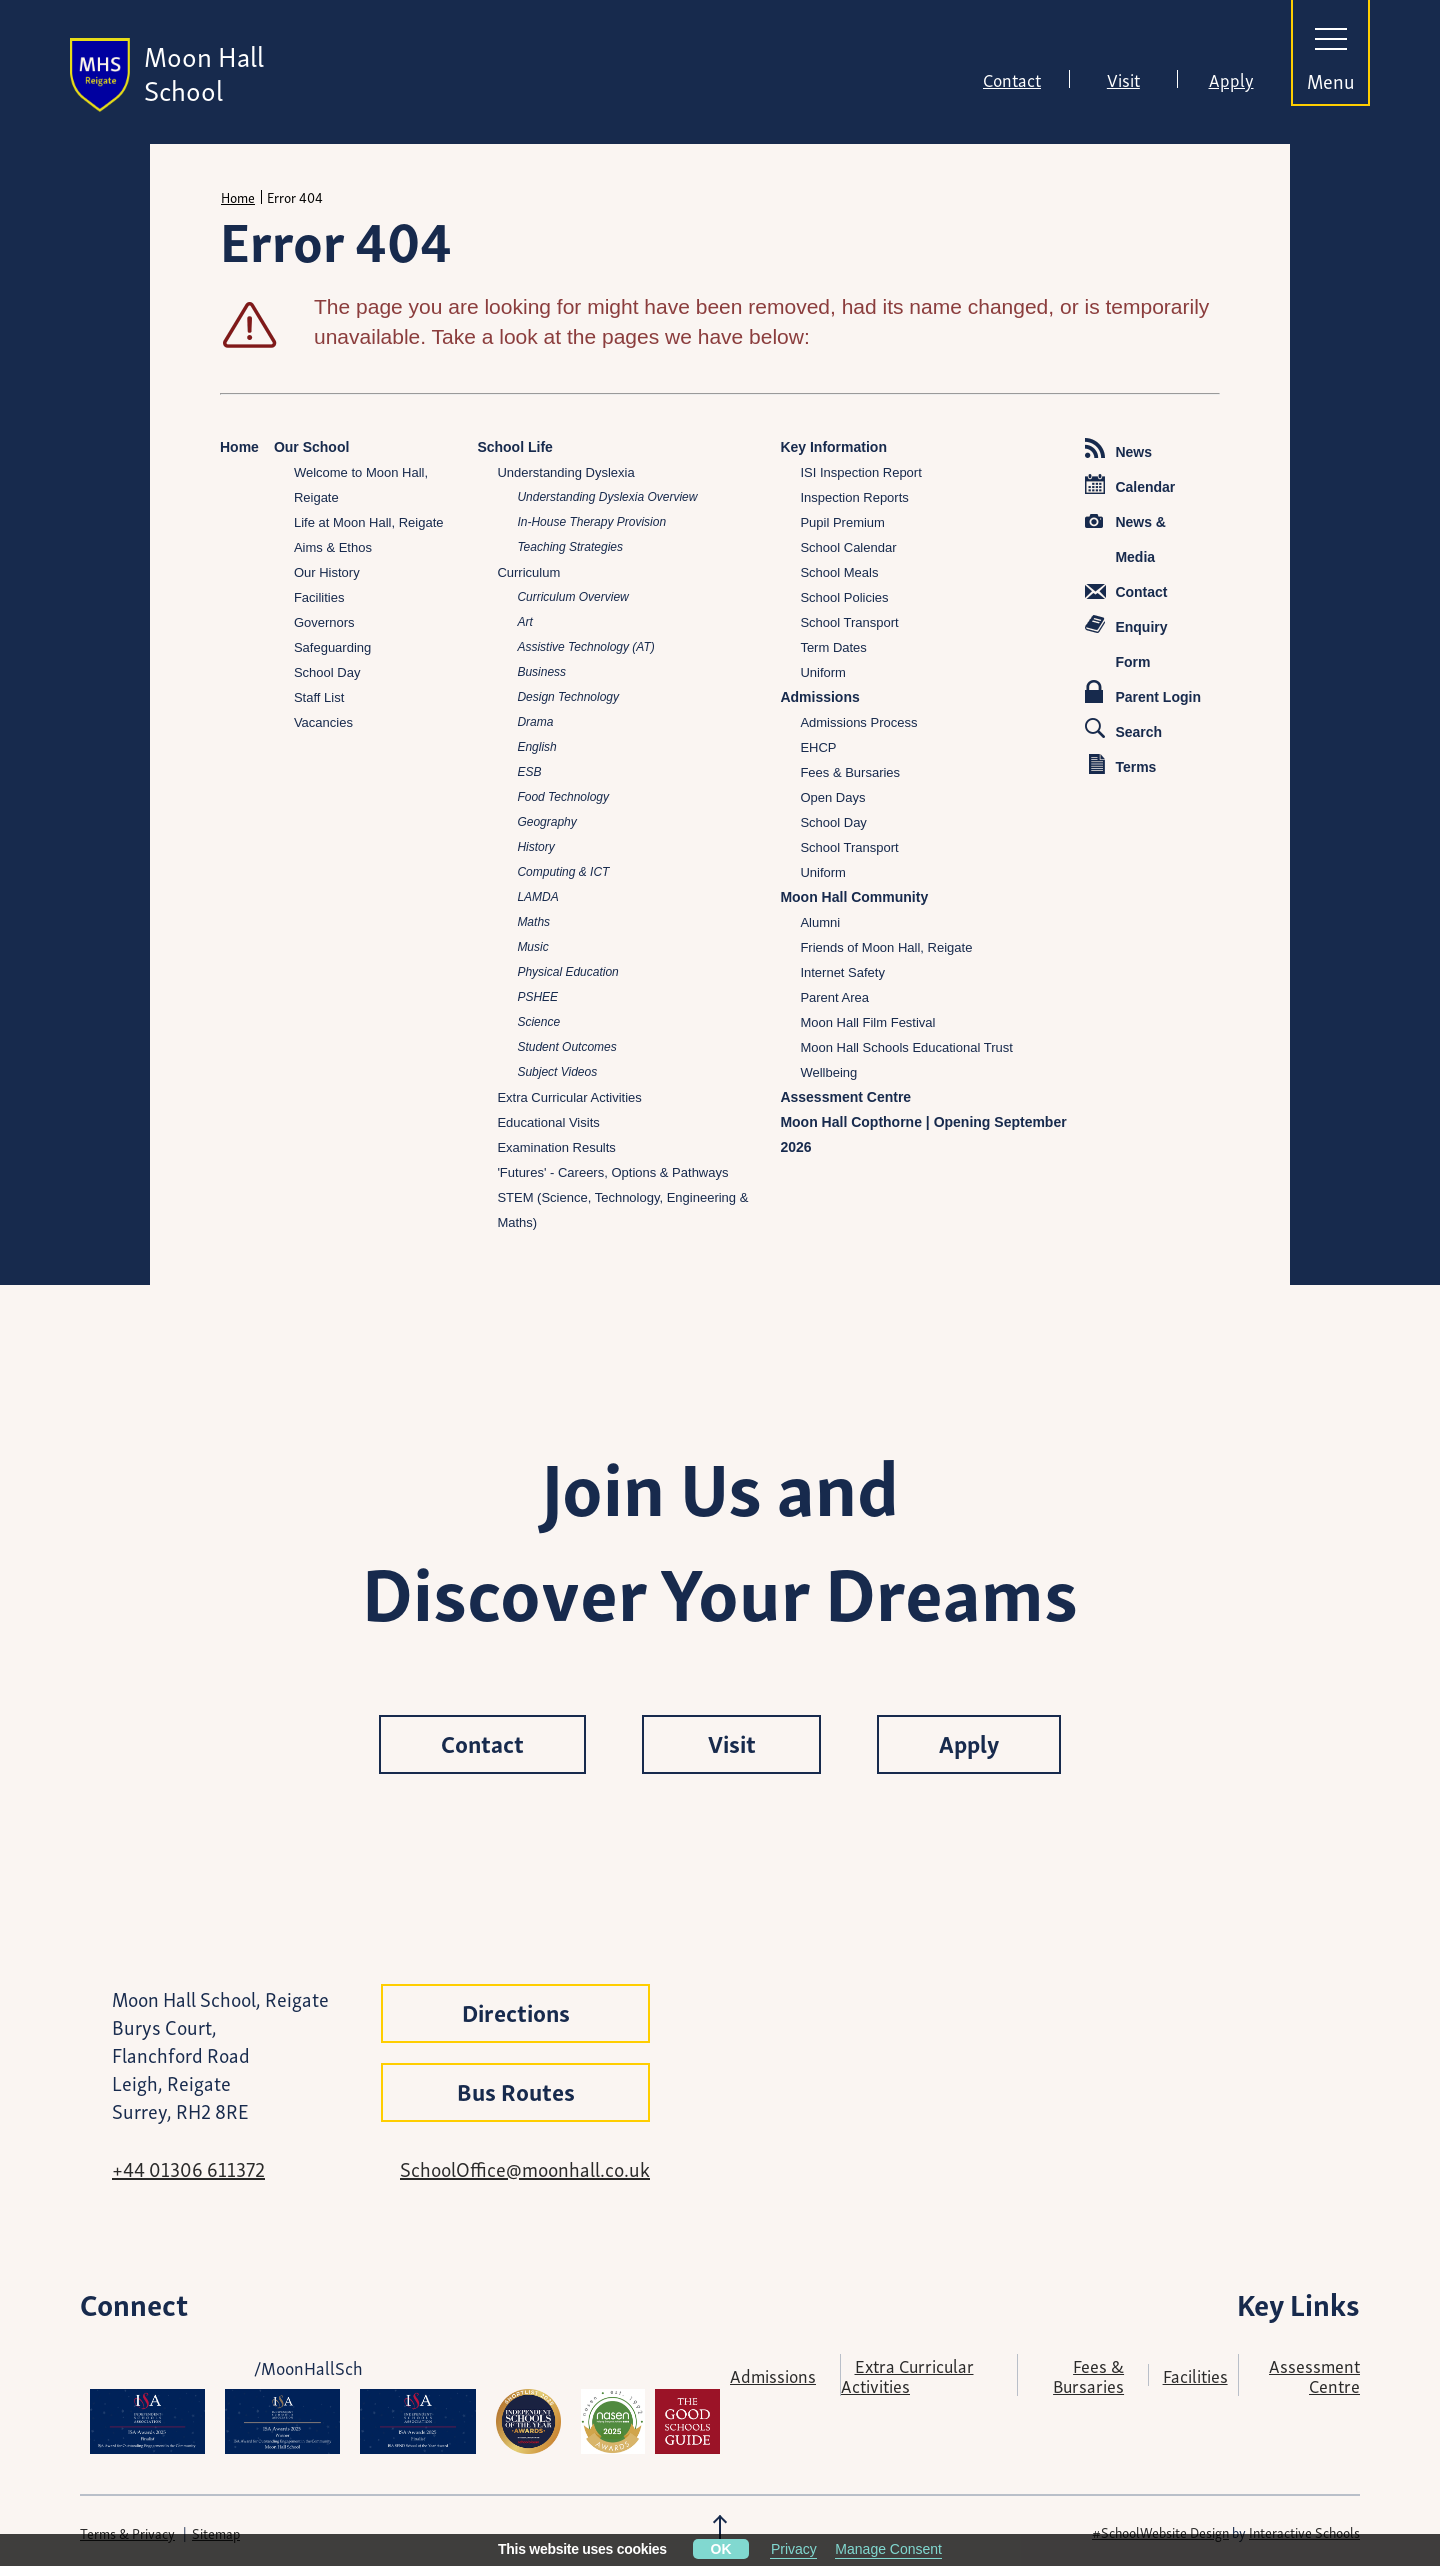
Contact (1012, 79)
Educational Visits (548, 1122)
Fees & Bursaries (850, 772)
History (535, 847)
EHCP (818, 747)
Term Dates (833, 647)
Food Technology (563, 797)
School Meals (839, 572)
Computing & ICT (563, 872)
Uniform (823, 672)
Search (1123, 729)
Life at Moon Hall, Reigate (369, 522)
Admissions (819, 697)
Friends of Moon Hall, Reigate (886, 947)
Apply (1231, 79)
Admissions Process (858, 722)
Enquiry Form (1126, 642)
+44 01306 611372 (188, 2168)
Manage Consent (888, 2549)
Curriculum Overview (572, 597)
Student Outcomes (566, 1047)
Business (541, 672)
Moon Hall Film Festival (867, 1022)
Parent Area (834, 997)
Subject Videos (557, 1072)
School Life (514, 447)
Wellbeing (828, 1072)
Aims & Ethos (333, 547)
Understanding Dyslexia (565, 472)
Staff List (319, 697)
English (536, 747)
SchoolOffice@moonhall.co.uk (525, 2168)
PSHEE (537, 997)
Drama (535, 722)
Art (524, 622)
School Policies (844, 597)
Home (238, 197)
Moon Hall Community (854, 897)
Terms (1122, 764)
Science (538, 1022)
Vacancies (323, 722)
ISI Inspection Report (860, 472)
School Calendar (848, 547)
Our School (311, 447)
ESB (529, 772)
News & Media (1125, 539)
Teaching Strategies (570, 547)
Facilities (319, 597)
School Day (327, 672)
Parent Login (1143, 692)
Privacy (794, 2549)
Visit (1123, 79)
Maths (533, 922)
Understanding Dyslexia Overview (607, 497)
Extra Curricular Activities (569, 1097)
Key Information (833, 447)
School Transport (849, 622)
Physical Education (567, 972)
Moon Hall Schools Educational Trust (906, 1047)
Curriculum (528, 572)
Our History (327, 572)
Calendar (1130, 484)
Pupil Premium (842, 522)
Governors (324, 622)
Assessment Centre (845, 1097)
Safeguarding (332, 647)
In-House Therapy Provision (591, 522)
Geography (546, 822)
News (1118, 449)
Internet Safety (842, 972)
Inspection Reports (854, 497)
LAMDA (537, 897)
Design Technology (568, 697)
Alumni (820, 922)
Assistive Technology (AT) (585, 647)
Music (532, 947)
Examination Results (556, 1147)
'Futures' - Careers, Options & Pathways (612, 1172)
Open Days (832, 797)
